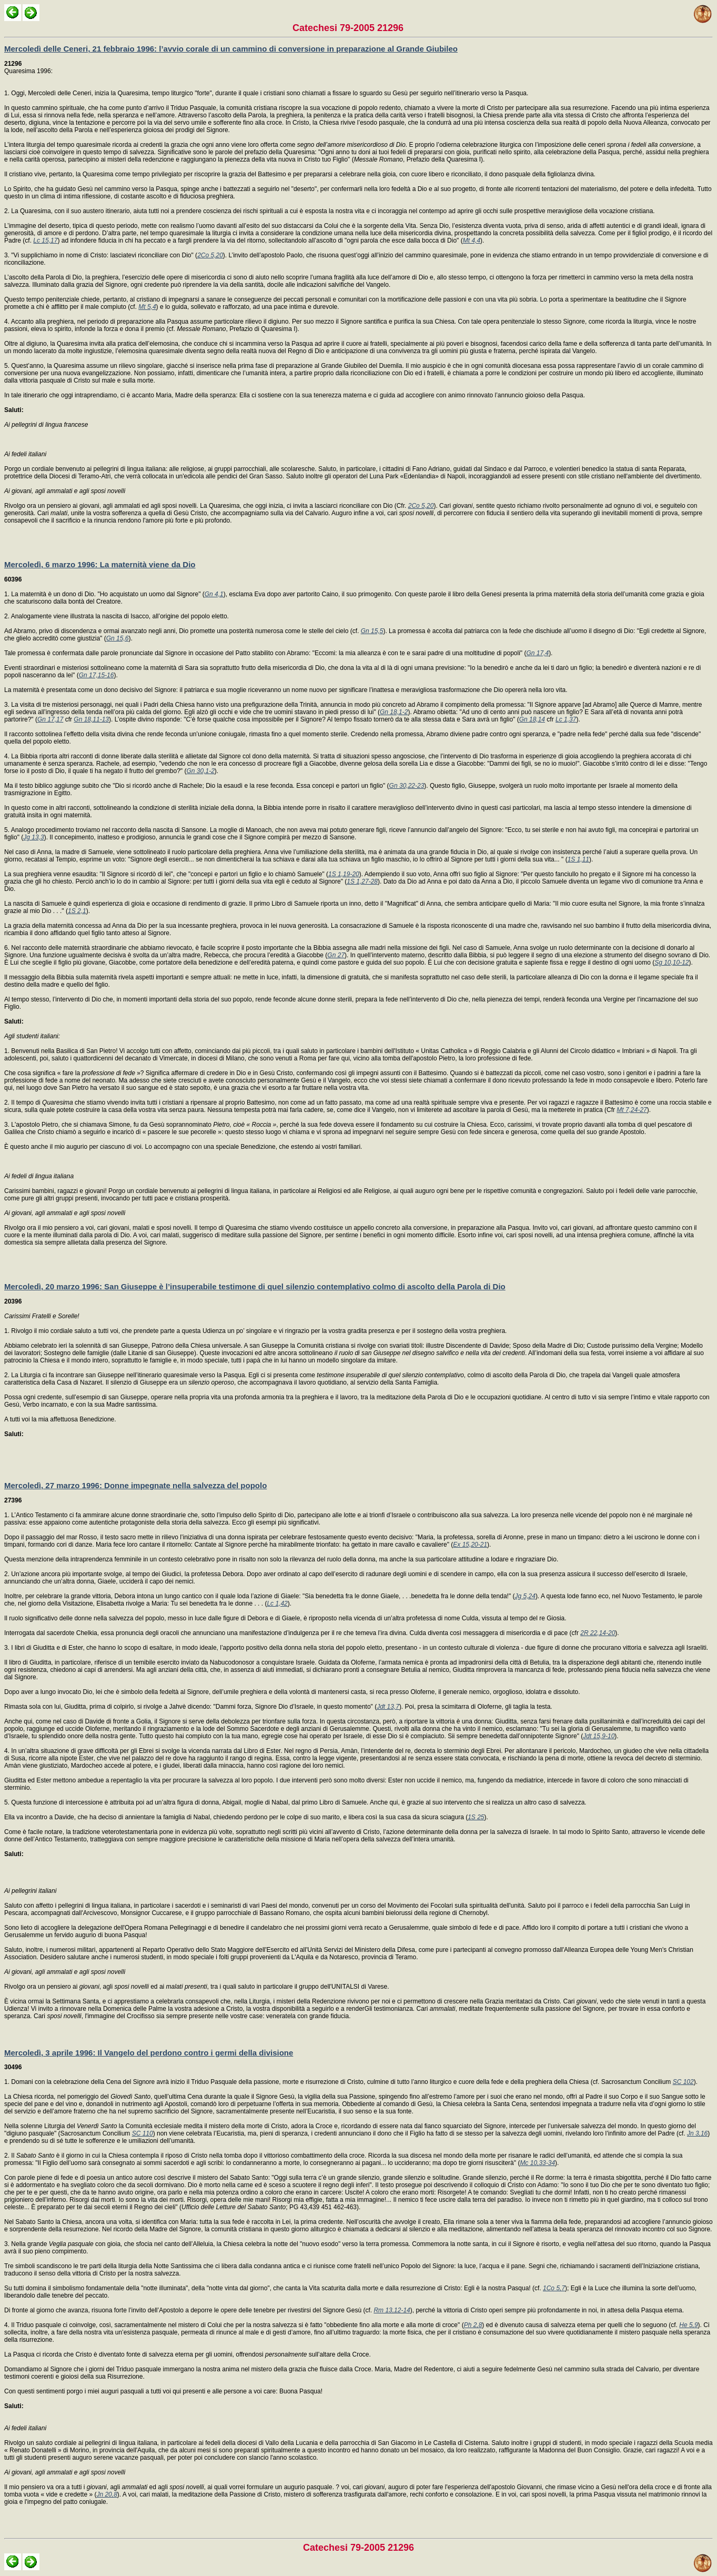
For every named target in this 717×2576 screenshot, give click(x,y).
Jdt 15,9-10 (598, 1736)
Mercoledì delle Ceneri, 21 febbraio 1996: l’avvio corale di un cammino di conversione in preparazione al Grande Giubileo (231, 48)
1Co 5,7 (554, 2288)
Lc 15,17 (45, 240)
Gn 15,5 (372, 631)
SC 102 (683, 2082)
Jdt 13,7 (388, 1706)
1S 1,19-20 (343, 874)
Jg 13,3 (33, 837)
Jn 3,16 (697, 2133)
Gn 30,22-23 (407, 785)
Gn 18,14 (532, 719)
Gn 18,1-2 (394, 712)
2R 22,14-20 (597, 1633)
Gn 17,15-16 (96, 675)
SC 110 (142, 2133)
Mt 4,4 (471, 240)
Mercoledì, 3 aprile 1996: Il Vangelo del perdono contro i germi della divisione (148, 2052)
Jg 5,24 (525, 1596)
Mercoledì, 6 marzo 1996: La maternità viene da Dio (99, 564)
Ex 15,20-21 (470, 1544)
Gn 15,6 (117, 638)
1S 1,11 (578, 859)
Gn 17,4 (537, 653)
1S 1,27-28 (362, 881)
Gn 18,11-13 (91, 719)
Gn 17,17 (50, 719)
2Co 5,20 (210, 255)
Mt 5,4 (147, 306)
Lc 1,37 (566, 719)
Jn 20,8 (106, 2494)
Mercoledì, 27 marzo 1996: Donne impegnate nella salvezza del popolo (135, 1485)
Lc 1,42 (277, 1603)
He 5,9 (688, 2325)
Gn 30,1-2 (200, 771)
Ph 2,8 (473, 2325)
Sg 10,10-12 (671, 962)
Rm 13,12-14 (391, 2310)
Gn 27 (336, 955)
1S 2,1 (77, 911)
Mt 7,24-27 (632, 1110)
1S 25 (476, 1817)
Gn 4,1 (214, 594)
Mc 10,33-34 (537, 2163)
